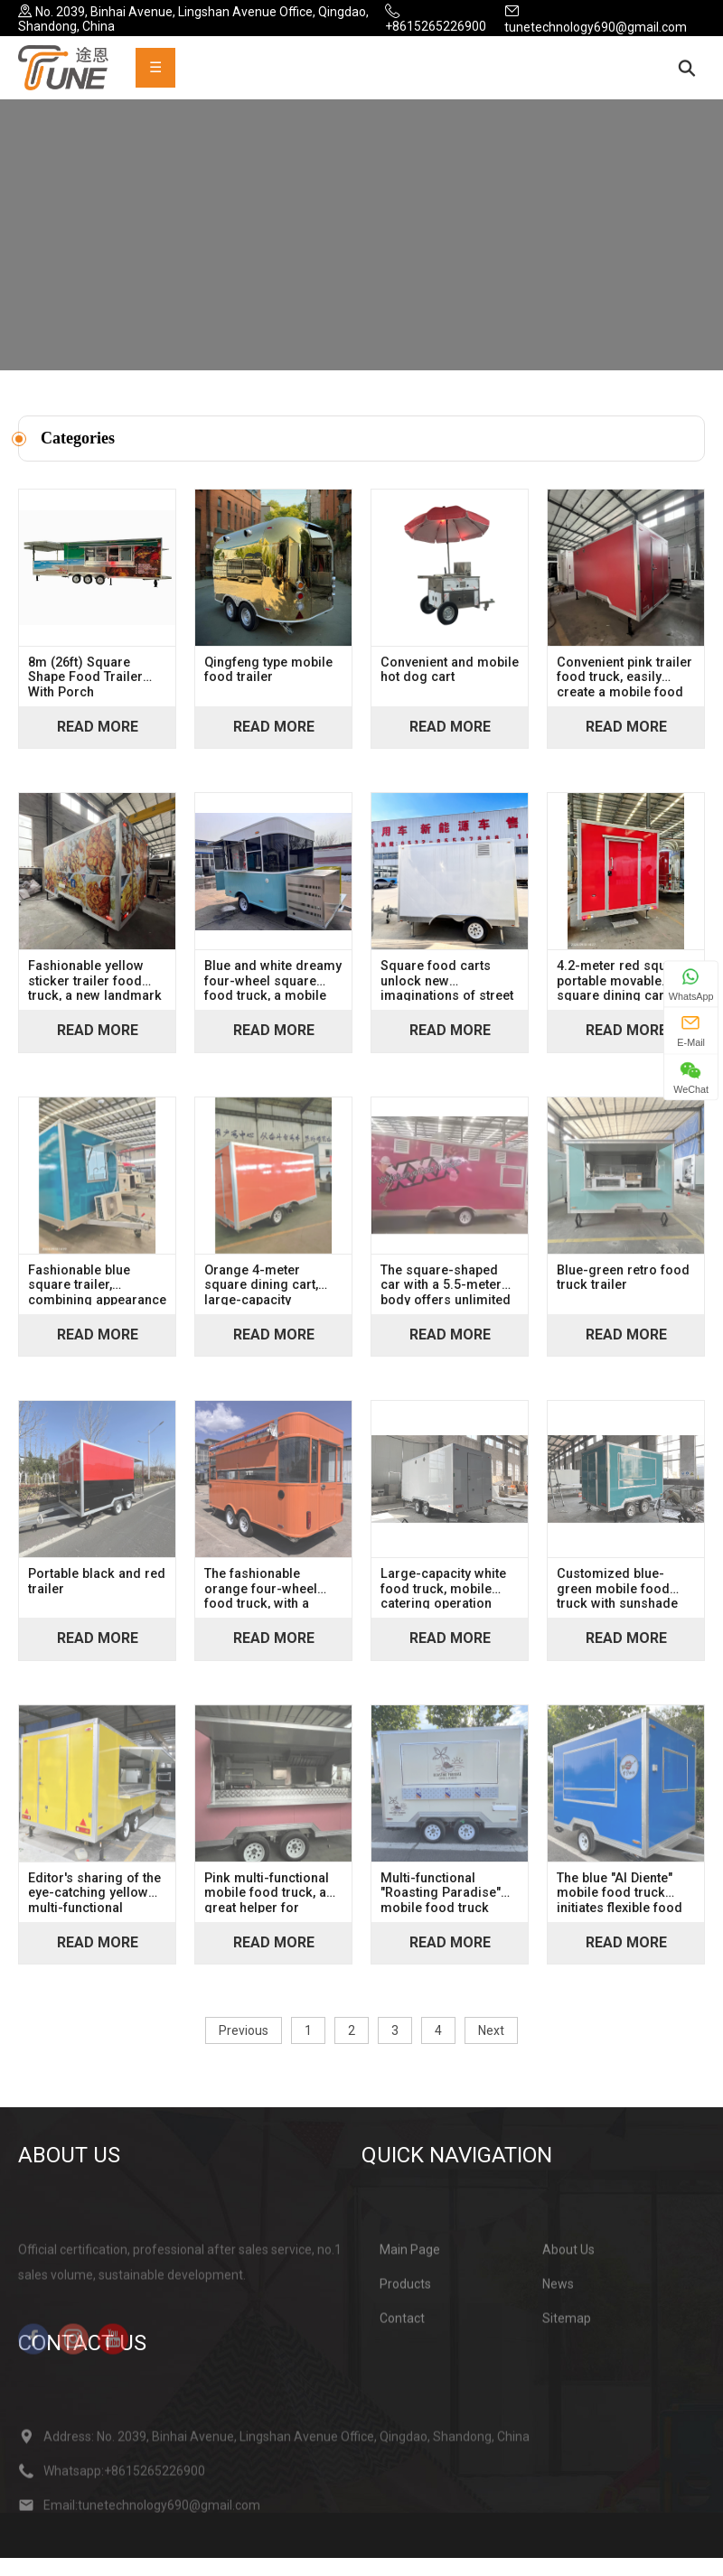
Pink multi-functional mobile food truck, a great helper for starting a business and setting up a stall (266, 1910)
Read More (97, 744)
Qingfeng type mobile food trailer (268, 689)
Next (491, 2048)
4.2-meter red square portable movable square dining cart (621, 998)
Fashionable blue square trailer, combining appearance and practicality (97, 1302)
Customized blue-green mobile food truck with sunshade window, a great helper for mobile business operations (625, 1606)
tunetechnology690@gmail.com (595, 27)
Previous (243, 2048)
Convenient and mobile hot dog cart (449, 689)
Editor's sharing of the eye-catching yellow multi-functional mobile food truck (94, 1910)
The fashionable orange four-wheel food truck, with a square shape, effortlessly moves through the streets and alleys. (261, 1606)
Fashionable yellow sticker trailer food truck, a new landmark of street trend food (95, 998)
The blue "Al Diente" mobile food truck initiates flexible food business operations (619, 1910)
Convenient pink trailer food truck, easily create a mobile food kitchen (624, 694)
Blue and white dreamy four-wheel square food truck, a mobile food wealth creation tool (273, 998)
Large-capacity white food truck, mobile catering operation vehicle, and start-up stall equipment (443, 1606)
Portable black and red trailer (96, 1600)
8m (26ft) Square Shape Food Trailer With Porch (85, 694)
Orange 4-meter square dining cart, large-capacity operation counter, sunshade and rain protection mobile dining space (261, 1302)
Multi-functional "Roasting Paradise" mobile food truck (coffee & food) (440, 1910)
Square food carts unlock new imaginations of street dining (446, 998)
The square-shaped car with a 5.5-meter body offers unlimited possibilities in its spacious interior (445, 1302)
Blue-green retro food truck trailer (623, 1296)
